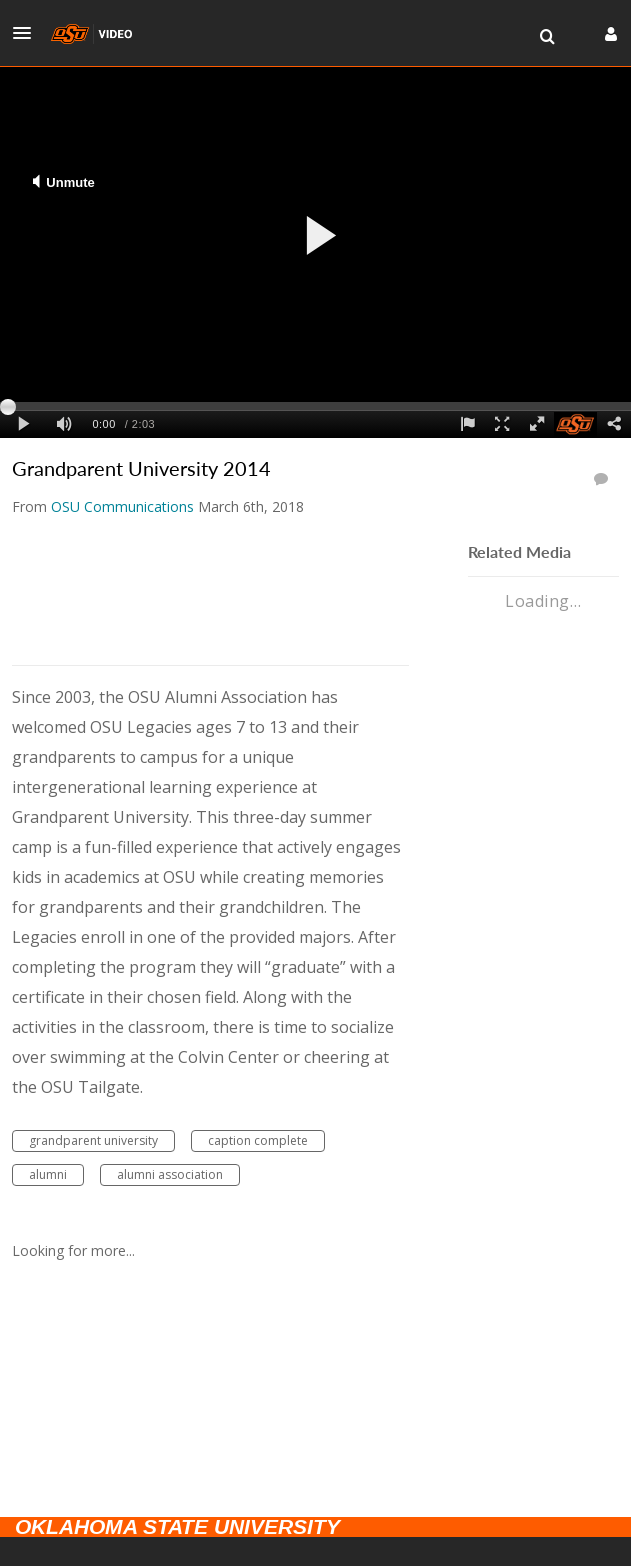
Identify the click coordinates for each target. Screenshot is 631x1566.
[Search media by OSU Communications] (122, 506)
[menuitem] (547, 37)
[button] (28, 33)
